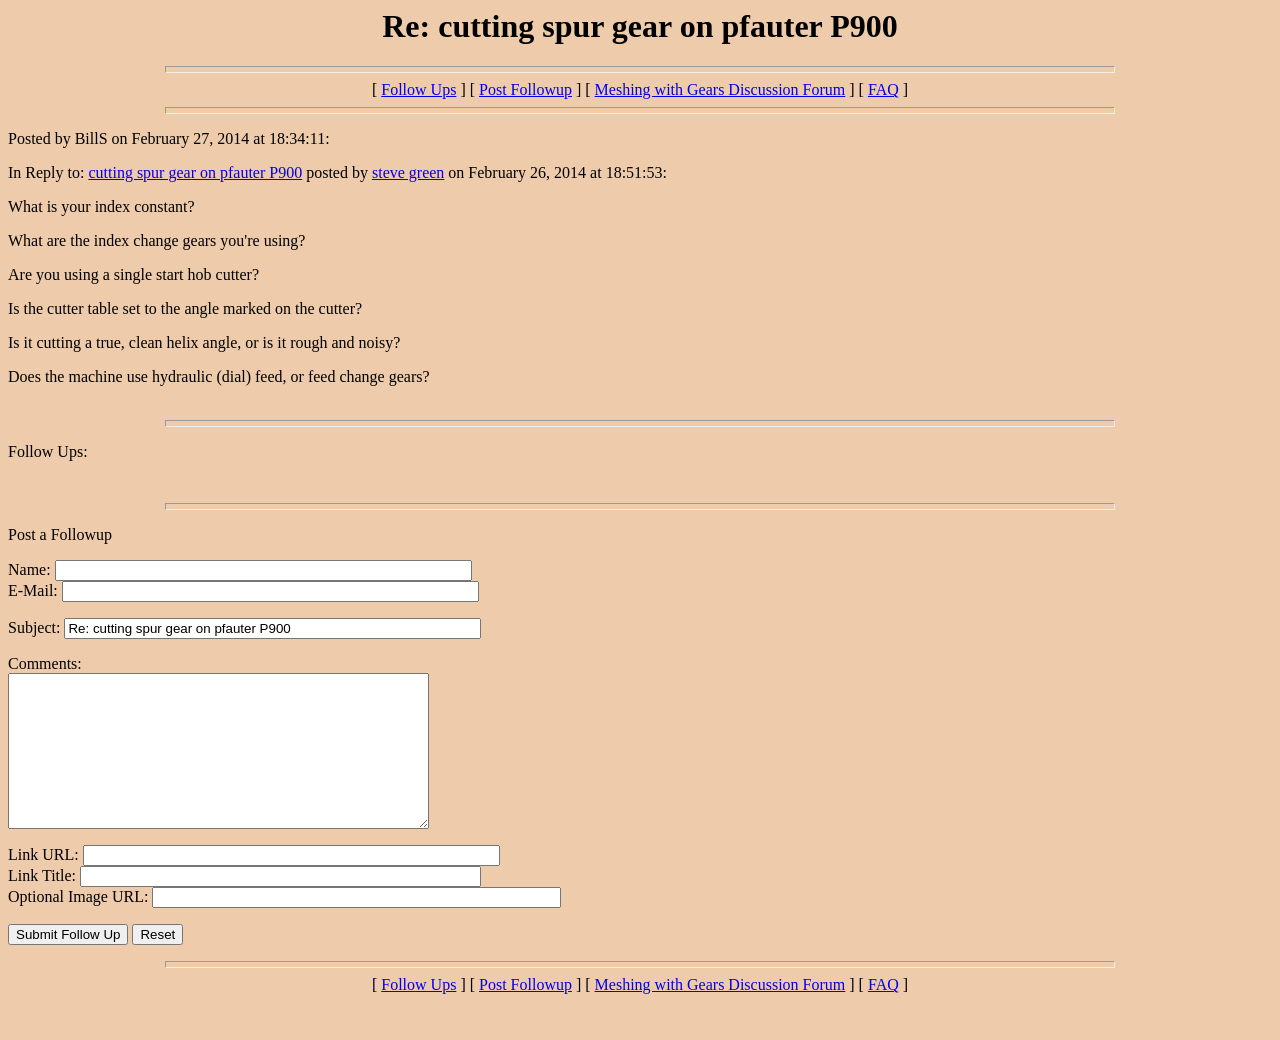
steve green (408, 172)
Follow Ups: (48, 451)
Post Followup (525, 89)
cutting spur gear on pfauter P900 (195, 172)
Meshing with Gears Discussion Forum (720, 89)
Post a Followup (60, 534)
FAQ (883, 89)
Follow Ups (418, 89)
